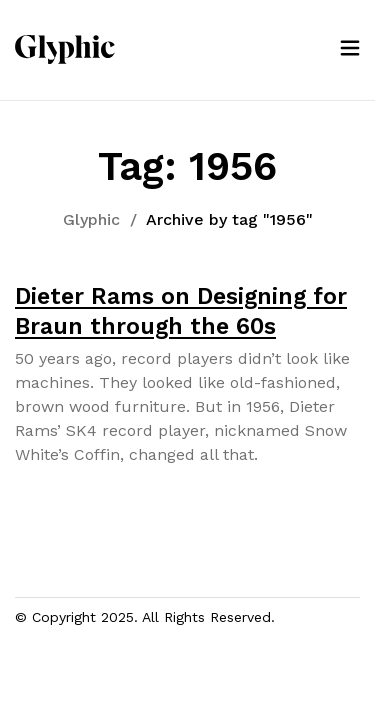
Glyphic (91, 219)
